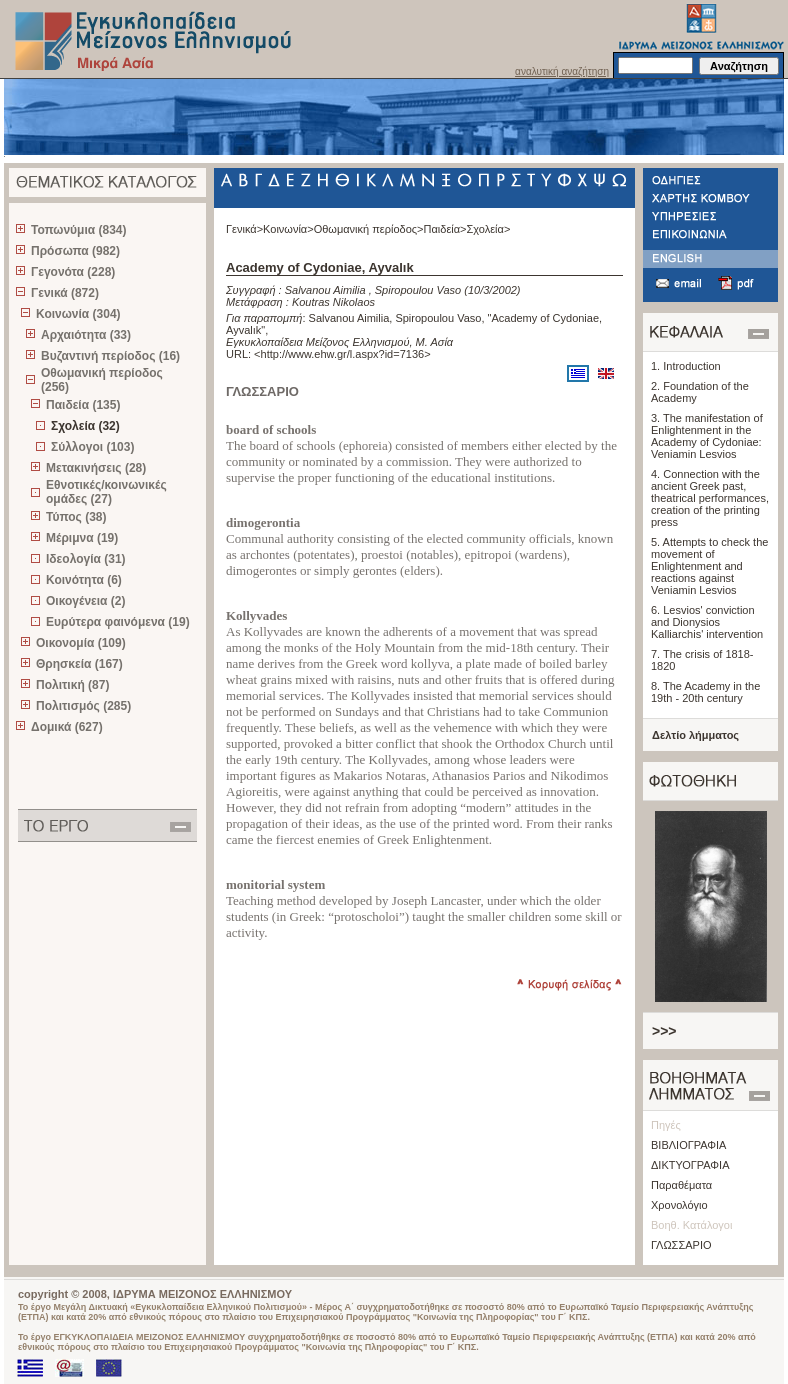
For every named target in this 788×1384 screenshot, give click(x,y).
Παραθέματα (681, 1185)
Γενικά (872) (65, 293)
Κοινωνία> (288, 229)
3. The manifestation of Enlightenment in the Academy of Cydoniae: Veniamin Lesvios (707, 436)
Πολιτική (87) (72, 685)
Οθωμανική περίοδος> (369, 229)
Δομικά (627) (67, 727)
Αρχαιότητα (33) (86, 335)
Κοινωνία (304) (78, 314)
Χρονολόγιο (679, 1205)
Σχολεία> (489, 229)
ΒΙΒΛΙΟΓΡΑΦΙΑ (688, 1145)
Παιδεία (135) (83, 405)
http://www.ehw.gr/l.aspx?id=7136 (343, 354)
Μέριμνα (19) (82, 538)
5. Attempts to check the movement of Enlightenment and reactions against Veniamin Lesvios (709, 566)
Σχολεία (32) (85, 426)
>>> (664, 1031)
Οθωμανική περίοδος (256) (102, 380)
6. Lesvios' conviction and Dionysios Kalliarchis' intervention (707, 622)
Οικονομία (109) (81, 643)
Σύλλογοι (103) (92, 447)
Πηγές (666, 1125)
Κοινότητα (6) (84, 580)
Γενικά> (244, 229)
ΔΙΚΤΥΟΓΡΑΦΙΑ (690, 1165)
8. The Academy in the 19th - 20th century (705, 692)
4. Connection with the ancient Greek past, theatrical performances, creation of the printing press (710, 498)
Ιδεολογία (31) (86, 559)
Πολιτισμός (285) (83, 706)
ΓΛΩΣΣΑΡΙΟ (681, 1245)
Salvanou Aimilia (325, 290)
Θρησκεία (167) (79, 664)
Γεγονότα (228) (73, 272)
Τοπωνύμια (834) (78, 230)
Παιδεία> (445, 229)
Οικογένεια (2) (85, 601)
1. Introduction (686, 366)
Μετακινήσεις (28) (96, 468)
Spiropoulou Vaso (418, 290)
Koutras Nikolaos (333, 302)
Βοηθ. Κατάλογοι (691, 1225)
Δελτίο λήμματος (695, 735)
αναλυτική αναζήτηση (562, 71)
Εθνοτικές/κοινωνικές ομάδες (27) (106, 492)
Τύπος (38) (76, 517)
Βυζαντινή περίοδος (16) (110, 356)
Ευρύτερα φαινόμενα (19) (118, 622)
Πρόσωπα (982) (75, 251)
